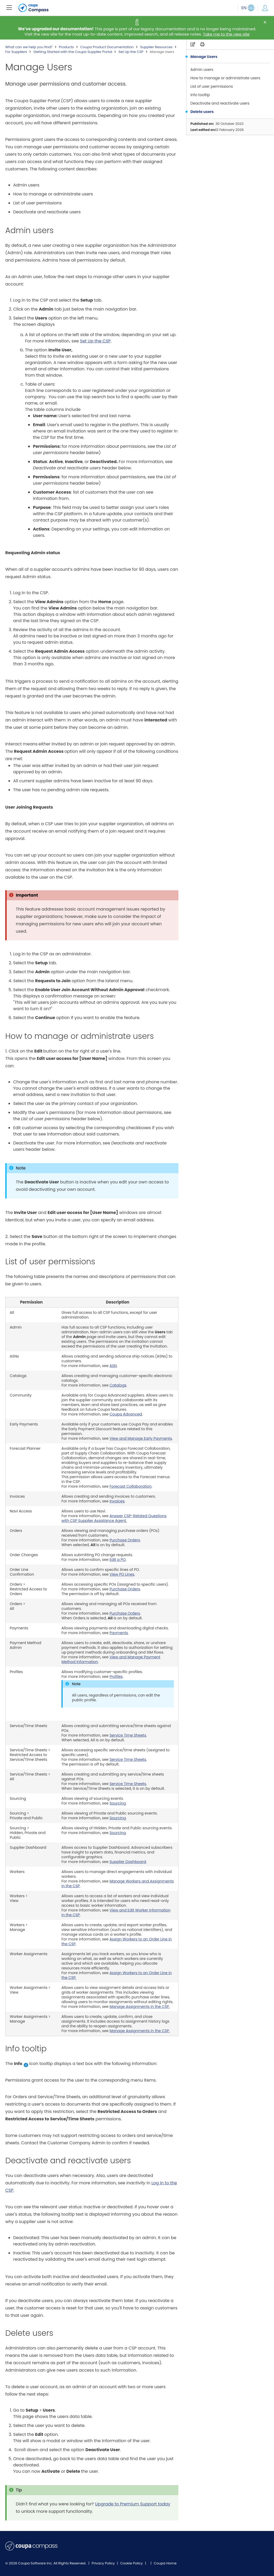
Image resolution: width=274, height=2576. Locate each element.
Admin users (201, 69)
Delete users (202, 111)
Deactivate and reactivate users (219, 103)
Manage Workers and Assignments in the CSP (117, 1884)
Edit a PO (118, 1559)
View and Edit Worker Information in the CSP (115, 1913)
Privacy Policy (104, 2563)
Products (66, 47)
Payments (119, 1632)
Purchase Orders (125, 1540)
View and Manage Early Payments (141, 1438)
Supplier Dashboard (128, 1861)
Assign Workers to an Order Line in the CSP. (116, 1975)
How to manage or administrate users (225, 78)
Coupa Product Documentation (107, 47)
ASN (113, 1365)
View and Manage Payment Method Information (110, 1659)
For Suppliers (16, 52)
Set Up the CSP (131, 52)
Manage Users (204, 56)
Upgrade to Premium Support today (132, 2504)
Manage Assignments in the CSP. (140, 2006)
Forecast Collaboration (131, 1486)
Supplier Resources (156, 47)
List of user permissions (211, 86)
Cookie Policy (132, 2563)
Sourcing (118, 1803)
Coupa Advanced (126, 1414)
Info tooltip (200, 94)
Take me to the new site (226, 34)
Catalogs (118, 1385)
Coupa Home (165, 2563)
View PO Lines (122, 1574)
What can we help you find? (28, 47)
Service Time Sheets (128, 1735)
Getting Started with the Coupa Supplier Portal (72, 52)
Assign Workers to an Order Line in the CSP (116, 1941)
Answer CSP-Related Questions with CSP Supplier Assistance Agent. (114, 1518)
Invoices (117, 1501)
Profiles (116, 1676)
